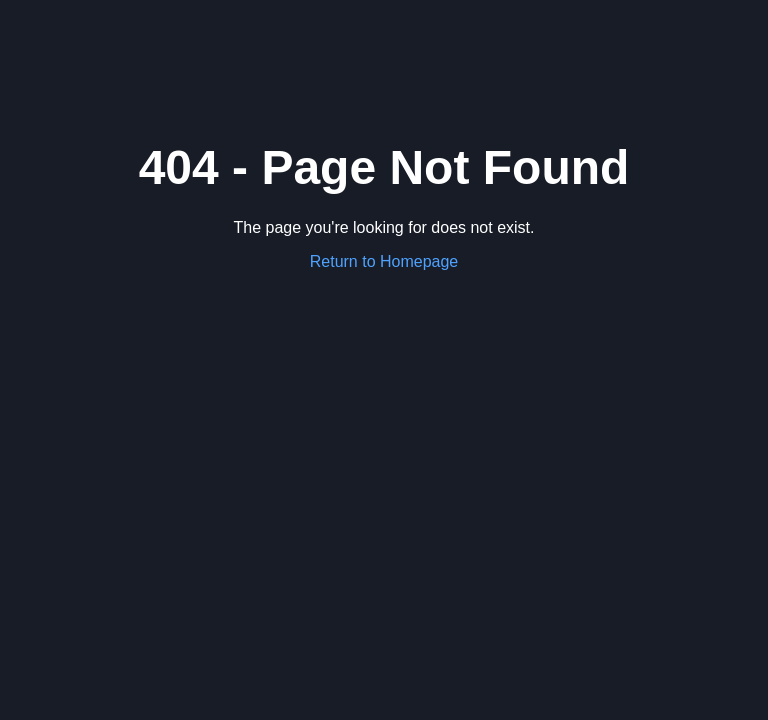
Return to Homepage (384, 261)
